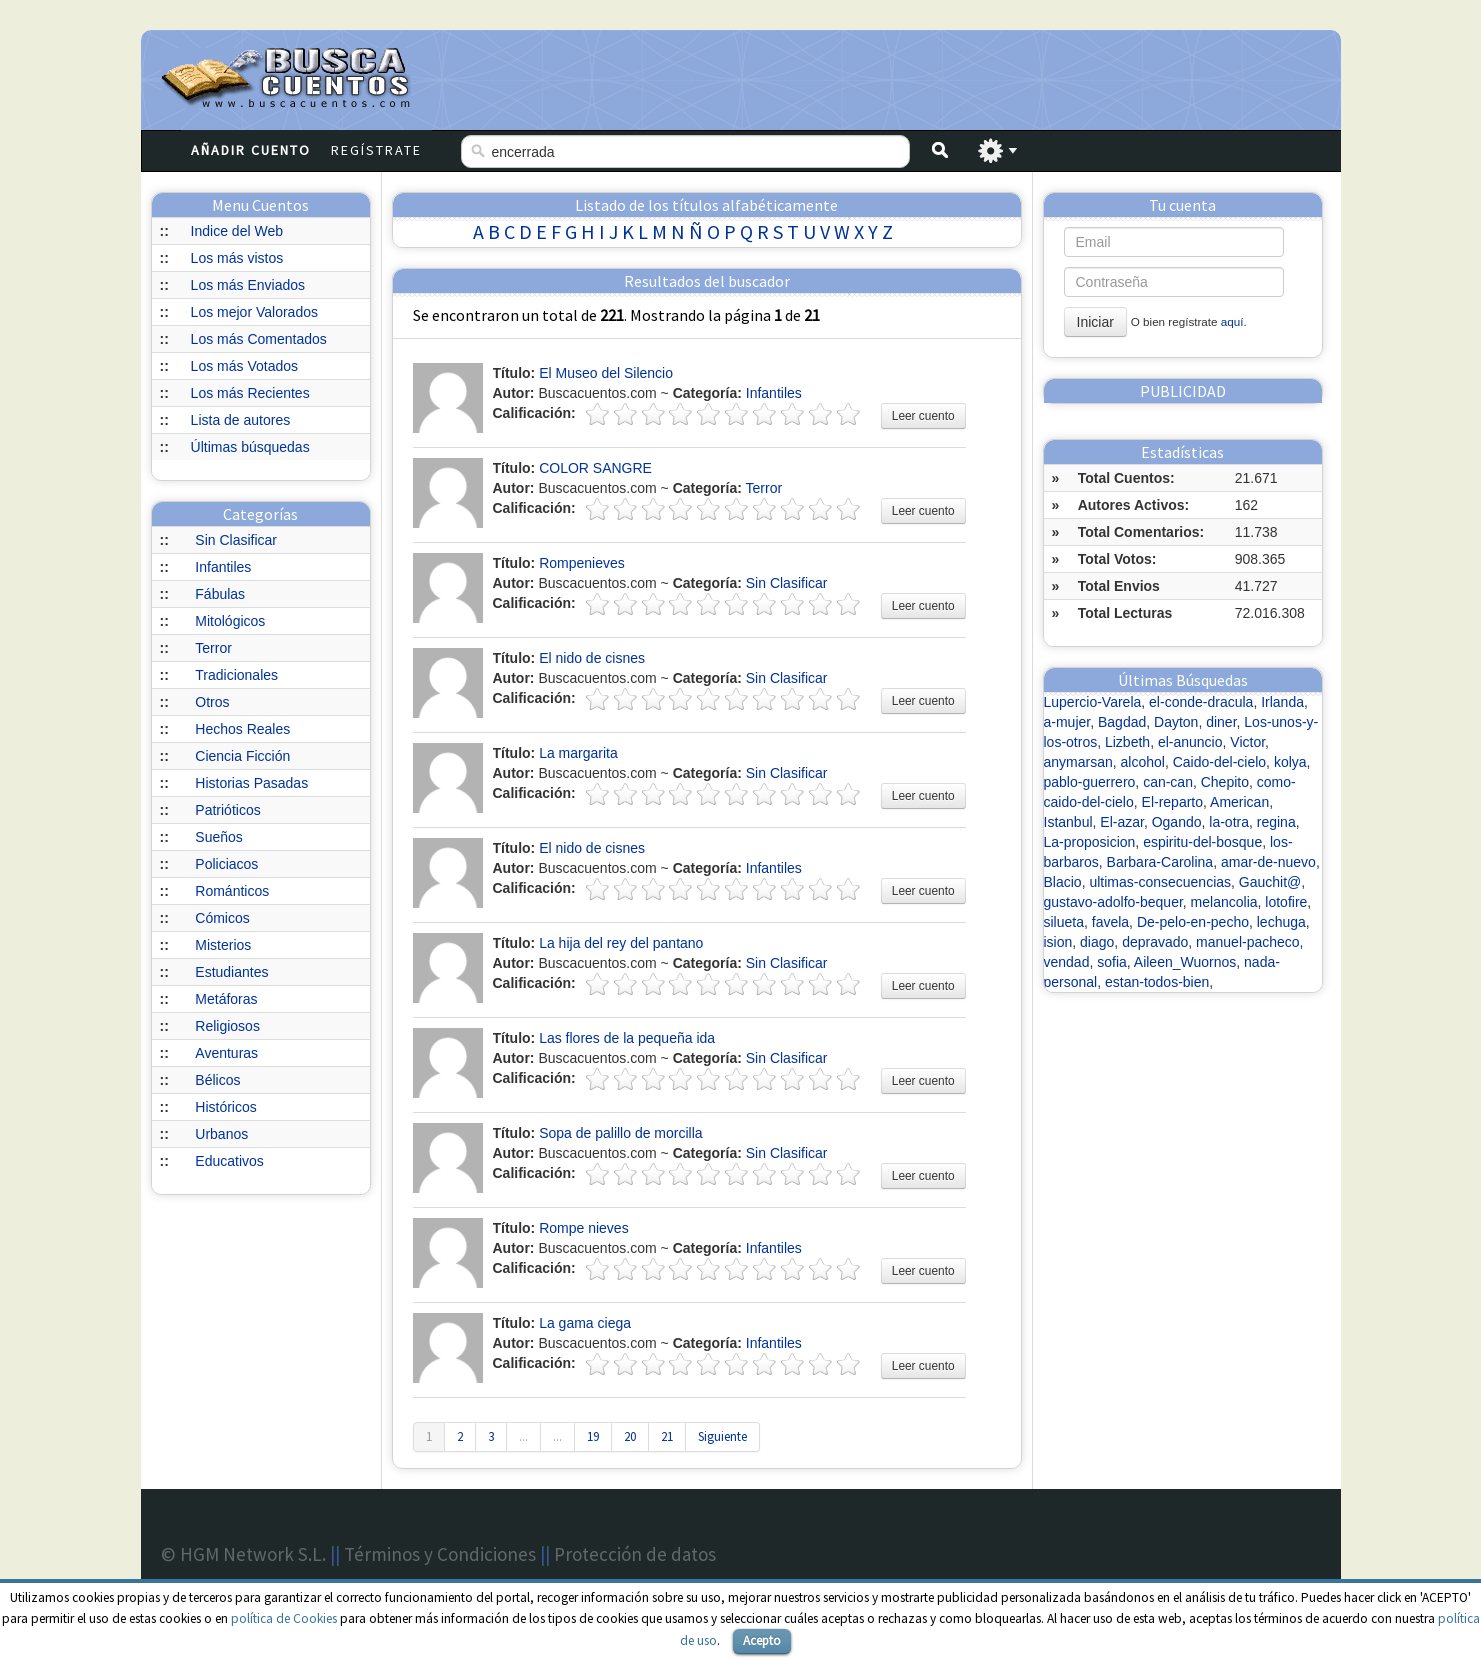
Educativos (229, 1161)
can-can (1168, 782)
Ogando (1177, 822)
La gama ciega (585, 1323)
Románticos (232, 891)
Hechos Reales (242, 729)
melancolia (1224, 902)
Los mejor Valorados (254, 312)
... (523, 1436)
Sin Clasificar (236, 540)
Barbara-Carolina (1160, 862)
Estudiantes (231, 972)
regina (1276, 822)
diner (1221, 722)
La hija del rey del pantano (621, 943)
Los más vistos (237, 258)
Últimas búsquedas (250, 447)
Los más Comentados (259, 339)
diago (1097, 942)
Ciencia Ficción (242, 756)
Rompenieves (582, 563)
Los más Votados (244, 366)
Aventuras (226, 1053)
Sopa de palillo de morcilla (620, 1133)
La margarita (578, 753)
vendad (1067, 962)
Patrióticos (227, 810)
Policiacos (226, 864)
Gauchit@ (1270, 882)
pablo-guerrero (1090, 782)
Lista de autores (241, 420)
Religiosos (227, 1026)
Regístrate (376, 150)
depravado (1155, 942)
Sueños (218, 837)
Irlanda (1282, 702)
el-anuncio (1190, 742)
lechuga (1281, 922)
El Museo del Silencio (606, 373)
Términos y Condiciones (440, 1554)
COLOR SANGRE (595, 468)
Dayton (1176, 722)
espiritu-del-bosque (1202, 842)
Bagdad (1122, 722)
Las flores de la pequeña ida (627, 1038)
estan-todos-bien (1157, 982)
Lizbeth (1127, 742)
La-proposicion (1090, 842)
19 (593, 1436)
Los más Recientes (250, 393)
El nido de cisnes (592, 658)
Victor (1247, 742)
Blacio (1063, 882)
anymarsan (1078, 762)
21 (667, 1436)
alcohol (1143, 762)
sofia (1112, 962)
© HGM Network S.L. (243, 1554)
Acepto (762, 1640)
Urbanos (221, 1134)
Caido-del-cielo (1219, 762)
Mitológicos (230, 621)
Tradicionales (236, 675)
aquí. (1234, 321)
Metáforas (226, 999)
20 (630, 1436)
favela (1110, 922)
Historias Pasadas (251, 783)
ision (1058, 942)
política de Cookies (284, 1618)
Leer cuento (923, 416)
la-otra (1229, 822)
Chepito (1225, 782)
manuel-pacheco (1248, 942)
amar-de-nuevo (1268, 862)
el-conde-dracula (1201, 702)
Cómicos (222, 918)
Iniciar (1095, 322)
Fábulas (220, 594)
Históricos (225, 1107)
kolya (1290, 762)
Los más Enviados (248, 285)
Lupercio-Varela (1093, 702)
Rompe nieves (584, 1228)
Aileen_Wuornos (1185, 962)
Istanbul (1068, 822)
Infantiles (223, 567)
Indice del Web (237, 231)
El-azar (1122, 822)
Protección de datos (635, 1554)
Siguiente (722, 1436)
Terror (213, 648)
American (1239, 802)
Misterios (223, 945)
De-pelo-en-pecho (1193, 922)
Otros (212, 702)
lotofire (1286, 902)
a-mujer (1067, 722)
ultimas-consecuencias (1160, 882)
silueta (1064, 922)
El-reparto (1172, 802)
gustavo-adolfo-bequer (1113, 902)
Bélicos (217, 1080)
